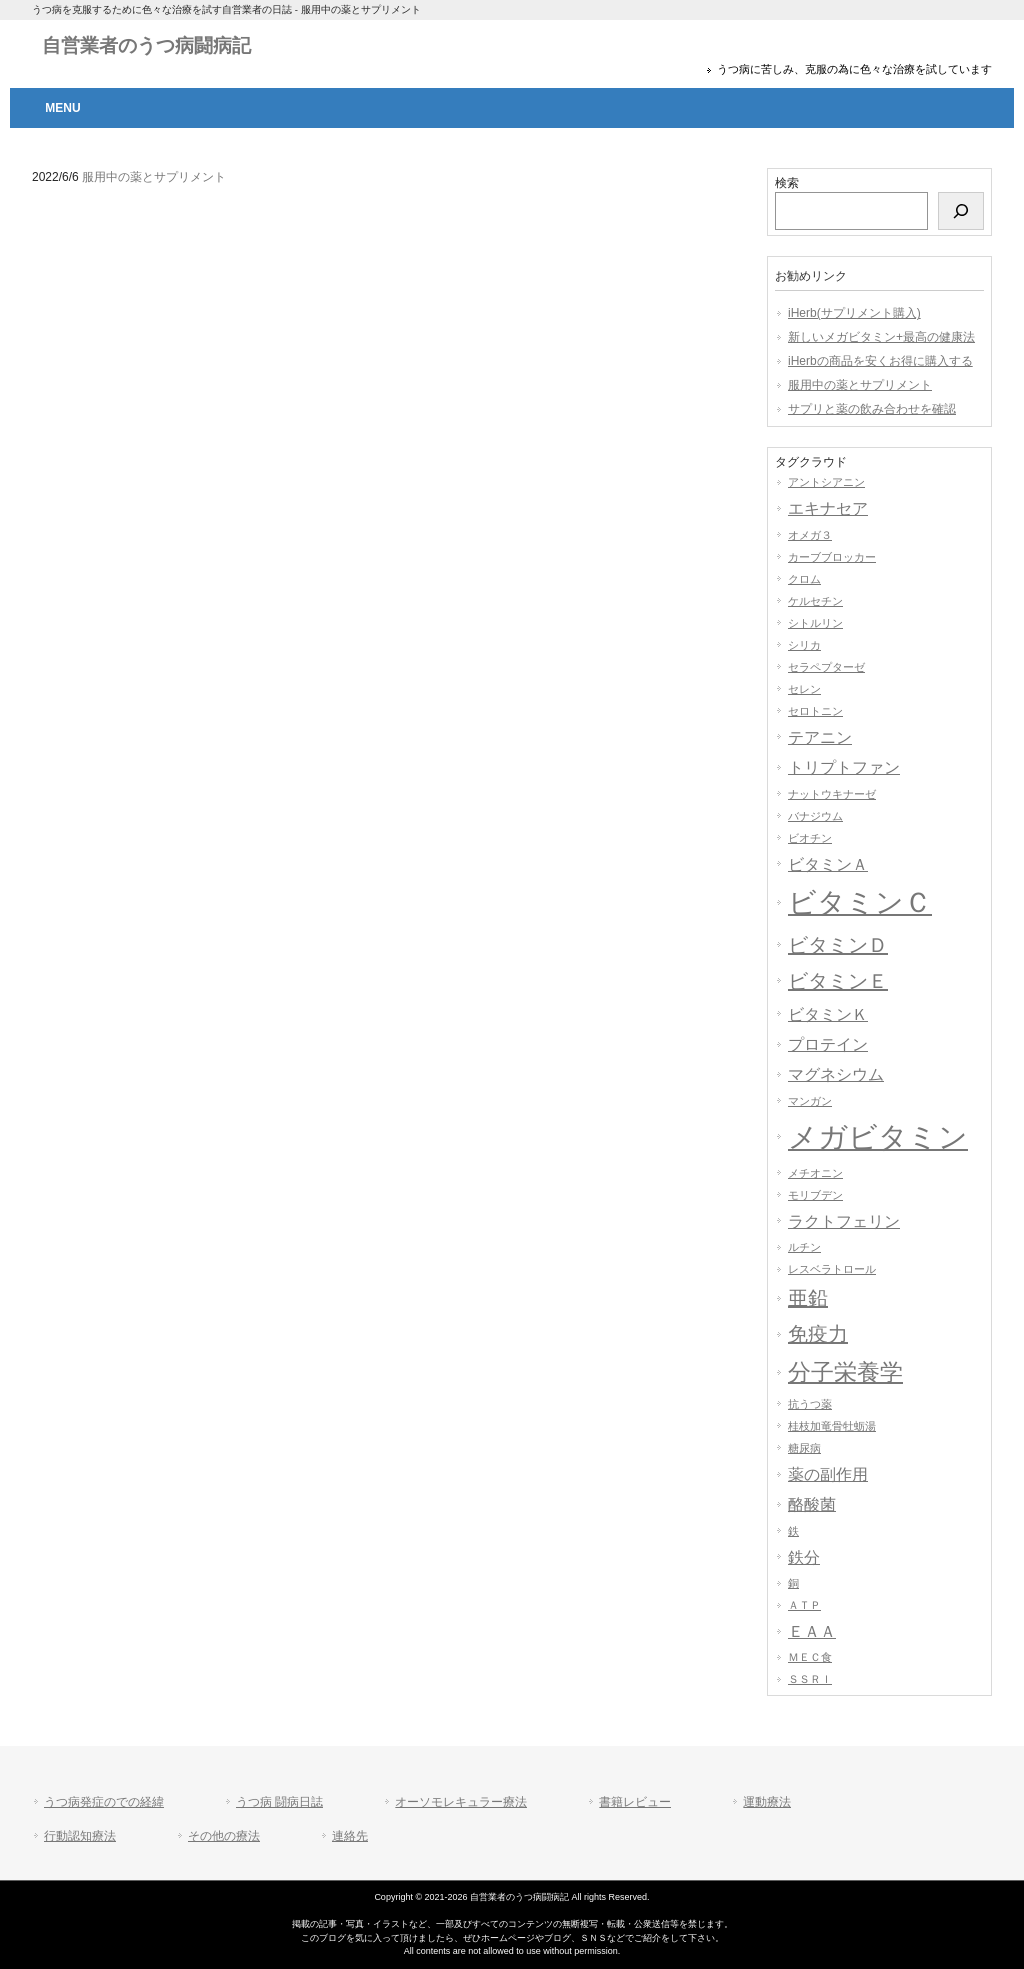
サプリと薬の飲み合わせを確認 (872, 409)
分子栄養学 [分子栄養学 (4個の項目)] (845, 1372)
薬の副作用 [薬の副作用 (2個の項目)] (828, 1474)
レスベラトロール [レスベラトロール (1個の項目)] (832, 1269)
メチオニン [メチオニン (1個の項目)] (815, 1173)
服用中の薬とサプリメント (860, 385)
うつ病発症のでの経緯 (104, 1802)
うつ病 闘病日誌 (279, 1802)
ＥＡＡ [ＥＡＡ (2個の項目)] (812, 1631)
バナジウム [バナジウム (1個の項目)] (815, 816)
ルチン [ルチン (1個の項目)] (804, 1247)
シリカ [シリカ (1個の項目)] (804, 645)
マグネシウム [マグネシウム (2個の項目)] (836, 1074)
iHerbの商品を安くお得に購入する (880, 361)
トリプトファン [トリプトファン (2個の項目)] (844, 767)
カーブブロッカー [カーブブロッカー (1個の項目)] (832, 557)
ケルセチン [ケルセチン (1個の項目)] (815, 601)
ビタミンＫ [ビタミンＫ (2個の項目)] (828, 1014)
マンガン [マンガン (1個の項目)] (810, 1101)
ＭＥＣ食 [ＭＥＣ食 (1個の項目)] (810, 1657)
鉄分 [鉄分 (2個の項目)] (804, 1557)
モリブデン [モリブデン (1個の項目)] (815, 1195)
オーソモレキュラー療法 (461, 1802)
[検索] (961, 211)
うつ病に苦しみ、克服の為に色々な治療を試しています (854, 69)
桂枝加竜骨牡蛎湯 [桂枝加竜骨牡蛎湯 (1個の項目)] (832, 1426)
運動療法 (767, 1802)
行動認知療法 (80, 1836)
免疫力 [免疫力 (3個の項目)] (818, 1334)
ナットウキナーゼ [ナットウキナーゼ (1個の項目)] (832, 794)
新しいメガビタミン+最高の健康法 (881, 337)
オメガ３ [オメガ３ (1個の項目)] (810, 535)
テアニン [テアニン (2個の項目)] (820, 737)
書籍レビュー (635, 1802)
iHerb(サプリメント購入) (854, 313)
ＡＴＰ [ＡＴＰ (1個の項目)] (804, 1605)
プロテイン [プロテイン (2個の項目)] (828, 1044)
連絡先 (350, 1836)
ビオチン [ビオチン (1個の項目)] (810, 838)
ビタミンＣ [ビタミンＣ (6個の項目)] (860, 902)
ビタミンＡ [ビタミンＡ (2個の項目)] (828, 864)
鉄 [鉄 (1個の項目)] (793, 1531)
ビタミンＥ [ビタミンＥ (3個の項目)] (838, 981)
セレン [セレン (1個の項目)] (804, 689)
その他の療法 (224, 1836)
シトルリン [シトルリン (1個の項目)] (815, 623)
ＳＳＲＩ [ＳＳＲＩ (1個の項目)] (810, 1679)
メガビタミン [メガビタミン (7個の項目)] (878, 1136)
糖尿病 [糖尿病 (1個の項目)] (804, 1448)
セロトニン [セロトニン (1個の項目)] (815, 711)
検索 (787, 183)
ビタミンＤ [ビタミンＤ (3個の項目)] (838, 945)
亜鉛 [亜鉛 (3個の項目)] (808, 1298)
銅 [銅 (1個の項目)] (793, 1583)
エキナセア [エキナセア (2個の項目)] (828, 508)
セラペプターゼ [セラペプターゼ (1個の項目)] (826, 667)
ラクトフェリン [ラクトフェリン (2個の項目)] (844, 1221)
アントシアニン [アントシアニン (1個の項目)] (826, 482)
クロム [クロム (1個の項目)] (804, 579)
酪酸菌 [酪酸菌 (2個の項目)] (812, 1504)
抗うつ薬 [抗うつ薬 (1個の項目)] (810, 1404)
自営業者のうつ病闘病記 (146, 45)
